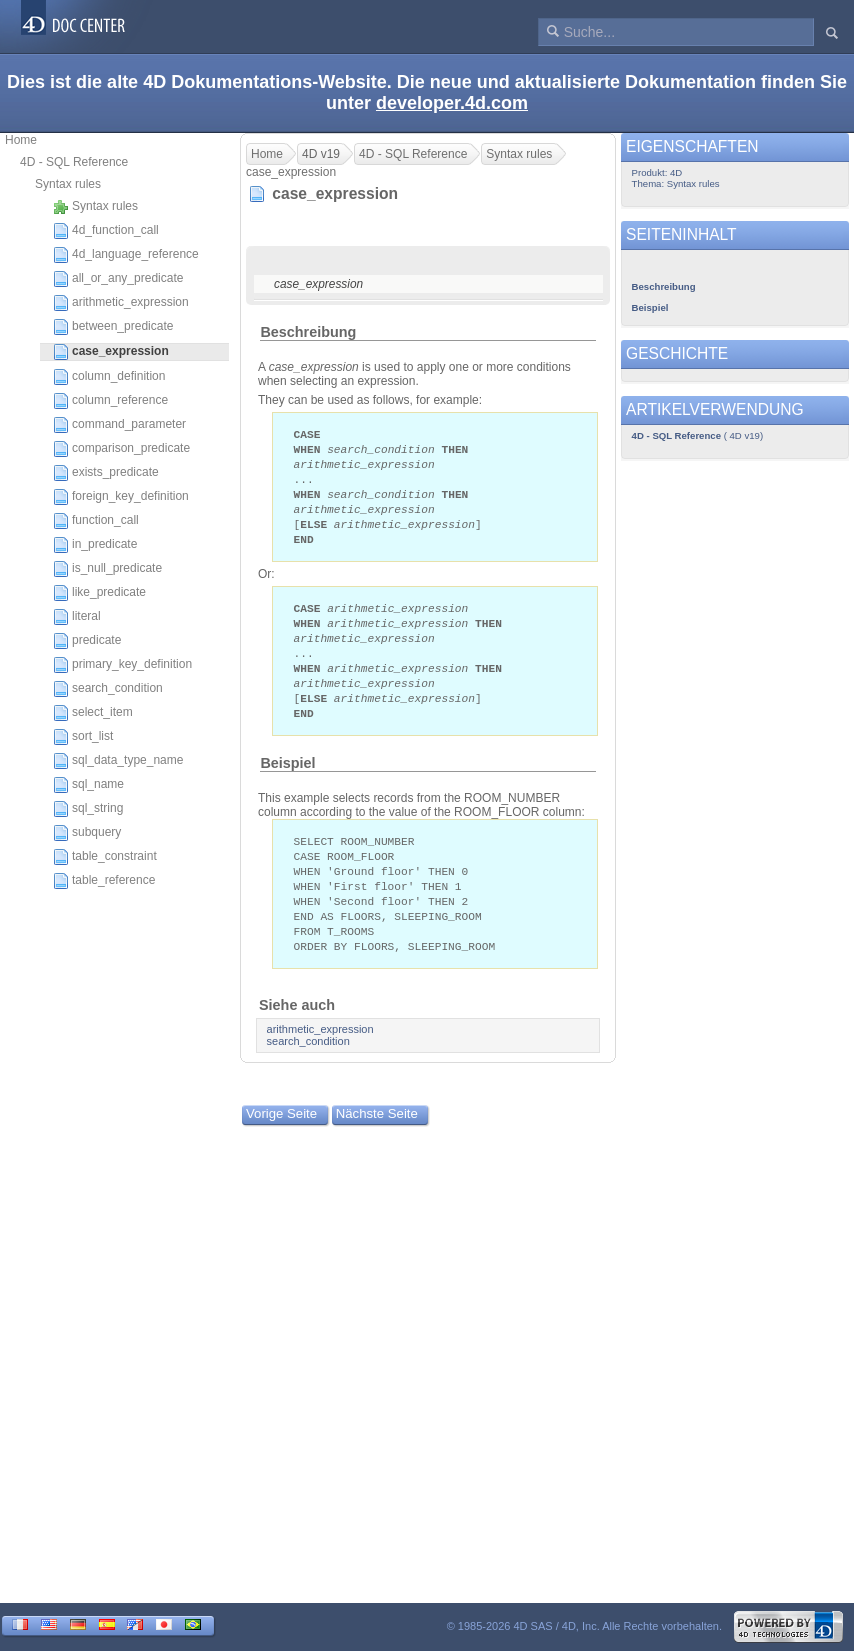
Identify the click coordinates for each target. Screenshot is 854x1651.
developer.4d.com (452, 103)
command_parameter (119, 425)
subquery (87, 833)
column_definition (109, 377)
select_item (93, 713)
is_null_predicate (107, 569)
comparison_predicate (121, 449)
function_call (96, 521)
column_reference (110, 401)
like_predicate (99, 593)
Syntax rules (68, 184)
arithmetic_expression (121, 303)
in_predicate (95, 545)
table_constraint (105, 857)
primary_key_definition (122, 665)
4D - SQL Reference (74, 162)
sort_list (83, 737)
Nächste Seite (377, 1137)
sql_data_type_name (118, 761)
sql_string (88, 809)
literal (77, 617)
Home (21, 140)
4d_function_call (106, 231)
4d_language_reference (126, 255)
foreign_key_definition (121, 497)
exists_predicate (106, 473)
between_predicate (113, 327)
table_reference (104, 881)
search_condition (108, 689)
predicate (87, 641)
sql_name (88, 785)
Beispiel (287, 779)
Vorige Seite (281, 1137)
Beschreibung (308, 332)
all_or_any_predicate (118, 279)
